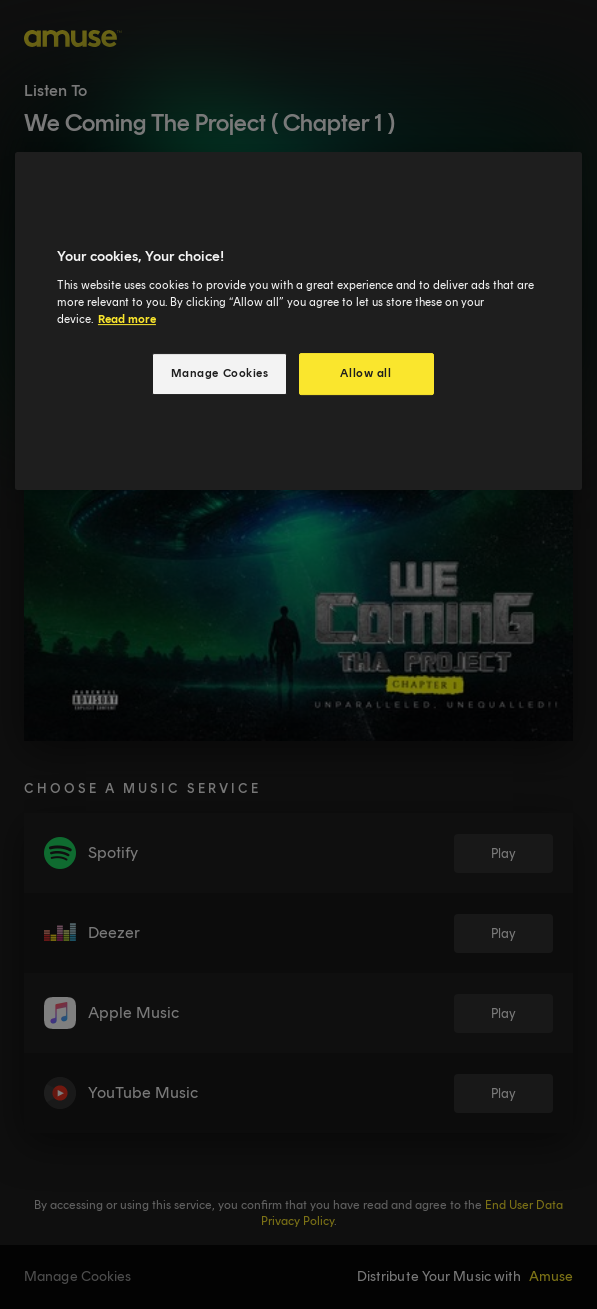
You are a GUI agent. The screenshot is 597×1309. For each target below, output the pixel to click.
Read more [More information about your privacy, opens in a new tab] (127, 319)
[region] (298, 321)
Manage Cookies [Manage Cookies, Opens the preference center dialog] (220, 373)
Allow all (365, 373)
